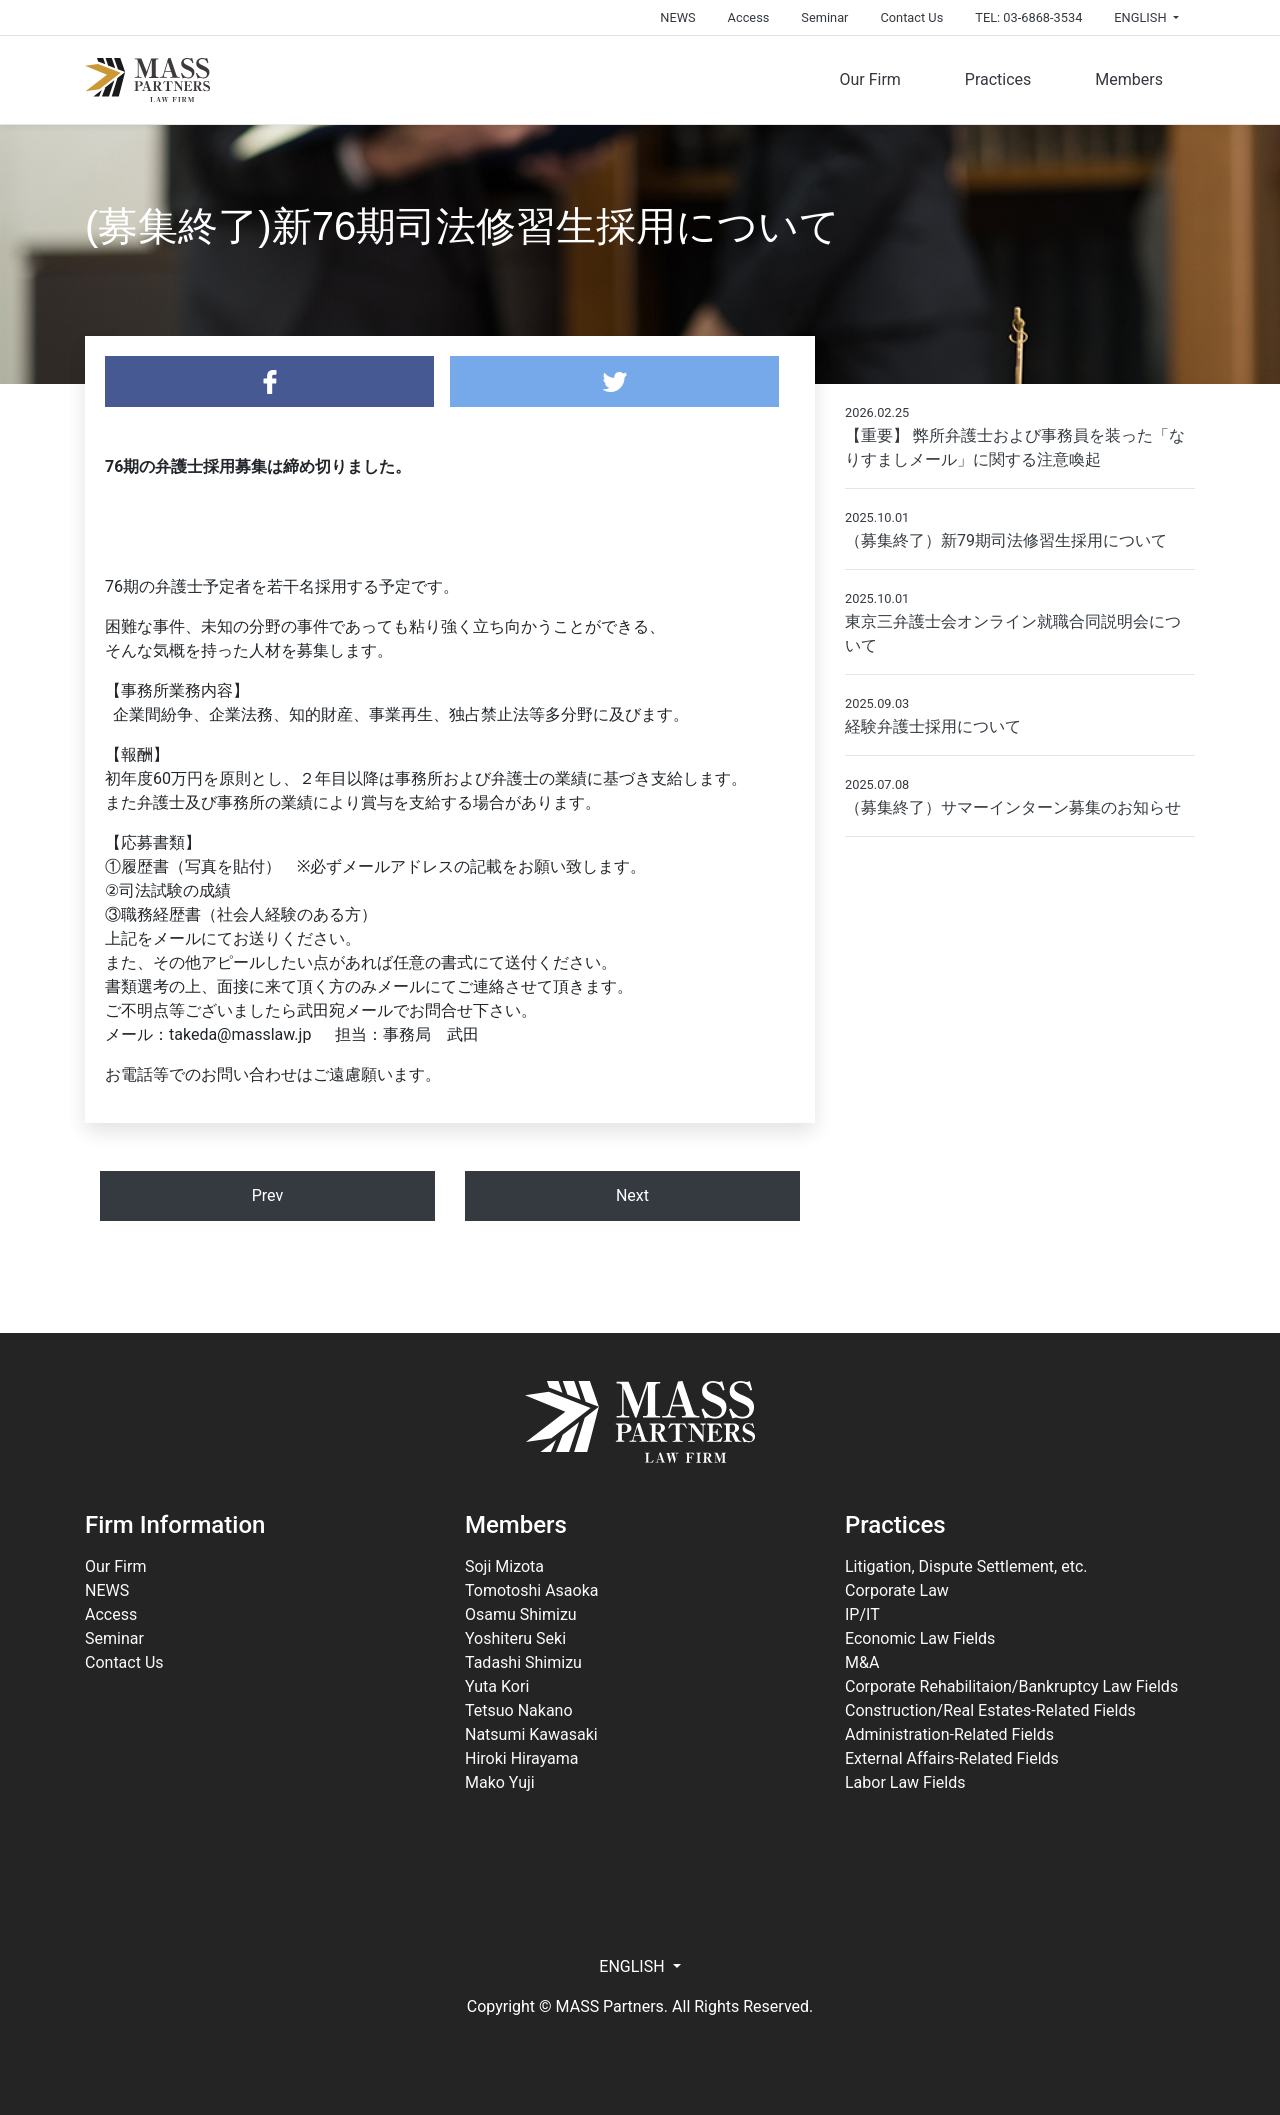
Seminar (824, 17)
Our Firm (869, 79)
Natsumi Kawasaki (531, 1734)
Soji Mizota (504, 1566)
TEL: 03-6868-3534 (1028, 17)
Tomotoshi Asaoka (532, 1590)
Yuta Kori (497, 1686)
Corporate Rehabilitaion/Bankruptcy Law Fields (1011, 1686)
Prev (268, 1195)
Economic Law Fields (920, 1638)
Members (1129, 79)
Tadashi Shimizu (523, 1662)
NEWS (677, 17)
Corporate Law (897, 1590)
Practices (998, 79)
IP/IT (862, 1614)
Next (632, 1195)
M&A (862, 1662)
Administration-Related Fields (949, 1734)
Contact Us (911, 17)
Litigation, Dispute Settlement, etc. (966, 1566)
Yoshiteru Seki (515, 1638)
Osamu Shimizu (521, 1614)
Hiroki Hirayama (522, 1758)
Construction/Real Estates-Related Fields (990, 1710)
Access (749, 17)
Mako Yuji (500, 1782)
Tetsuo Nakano (519, 1710)
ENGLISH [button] (1141, 17)
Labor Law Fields (905, 1782)
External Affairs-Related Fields (952, 1758)
